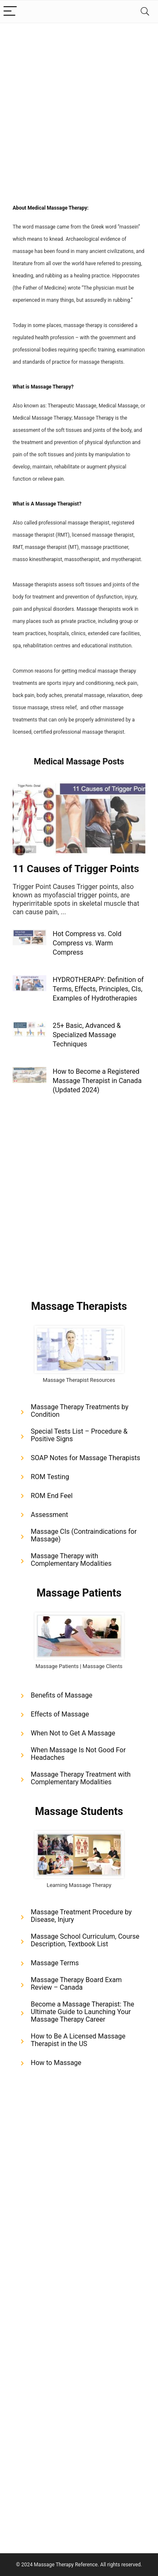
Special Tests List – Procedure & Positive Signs (79, 1435)
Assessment (49, 1515)
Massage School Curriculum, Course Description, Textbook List (85, 1940)
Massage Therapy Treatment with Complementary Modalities (81, 1778)
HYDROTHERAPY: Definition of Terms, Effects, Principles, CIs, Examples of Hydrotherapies (98, 989)
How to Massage (56, 2063)
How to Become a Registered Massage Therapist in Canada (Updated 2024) (97, 1080)
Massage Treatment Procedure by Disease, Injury (81, 1916)
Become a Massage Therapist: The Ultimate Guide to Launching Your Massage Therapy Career (82, 2012)
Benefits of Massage (61, 1695)
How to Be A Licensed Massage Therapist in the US (78, 2040)
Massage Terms (55, 1963)
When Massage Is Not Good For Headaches (78, 1754)
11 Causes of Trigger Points (76, 869)
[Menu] (10, 11)
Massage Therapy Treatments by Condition (80, 1410)
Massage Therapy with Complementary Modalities (71, 1559)
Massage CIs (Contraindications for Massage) (84, 1535)
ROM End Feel (51, 1496)
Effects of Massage (60, 1714)
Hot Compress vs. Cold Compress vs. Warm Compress (87, 943)
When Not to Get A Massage (73, 1733)
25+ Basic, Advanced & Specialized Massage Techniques (87, 1035)
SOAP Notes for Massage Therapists (85, 1458)
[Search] (145, 11)
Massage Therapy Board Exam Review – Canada (76, 1983)
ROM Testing (50, 1477)
